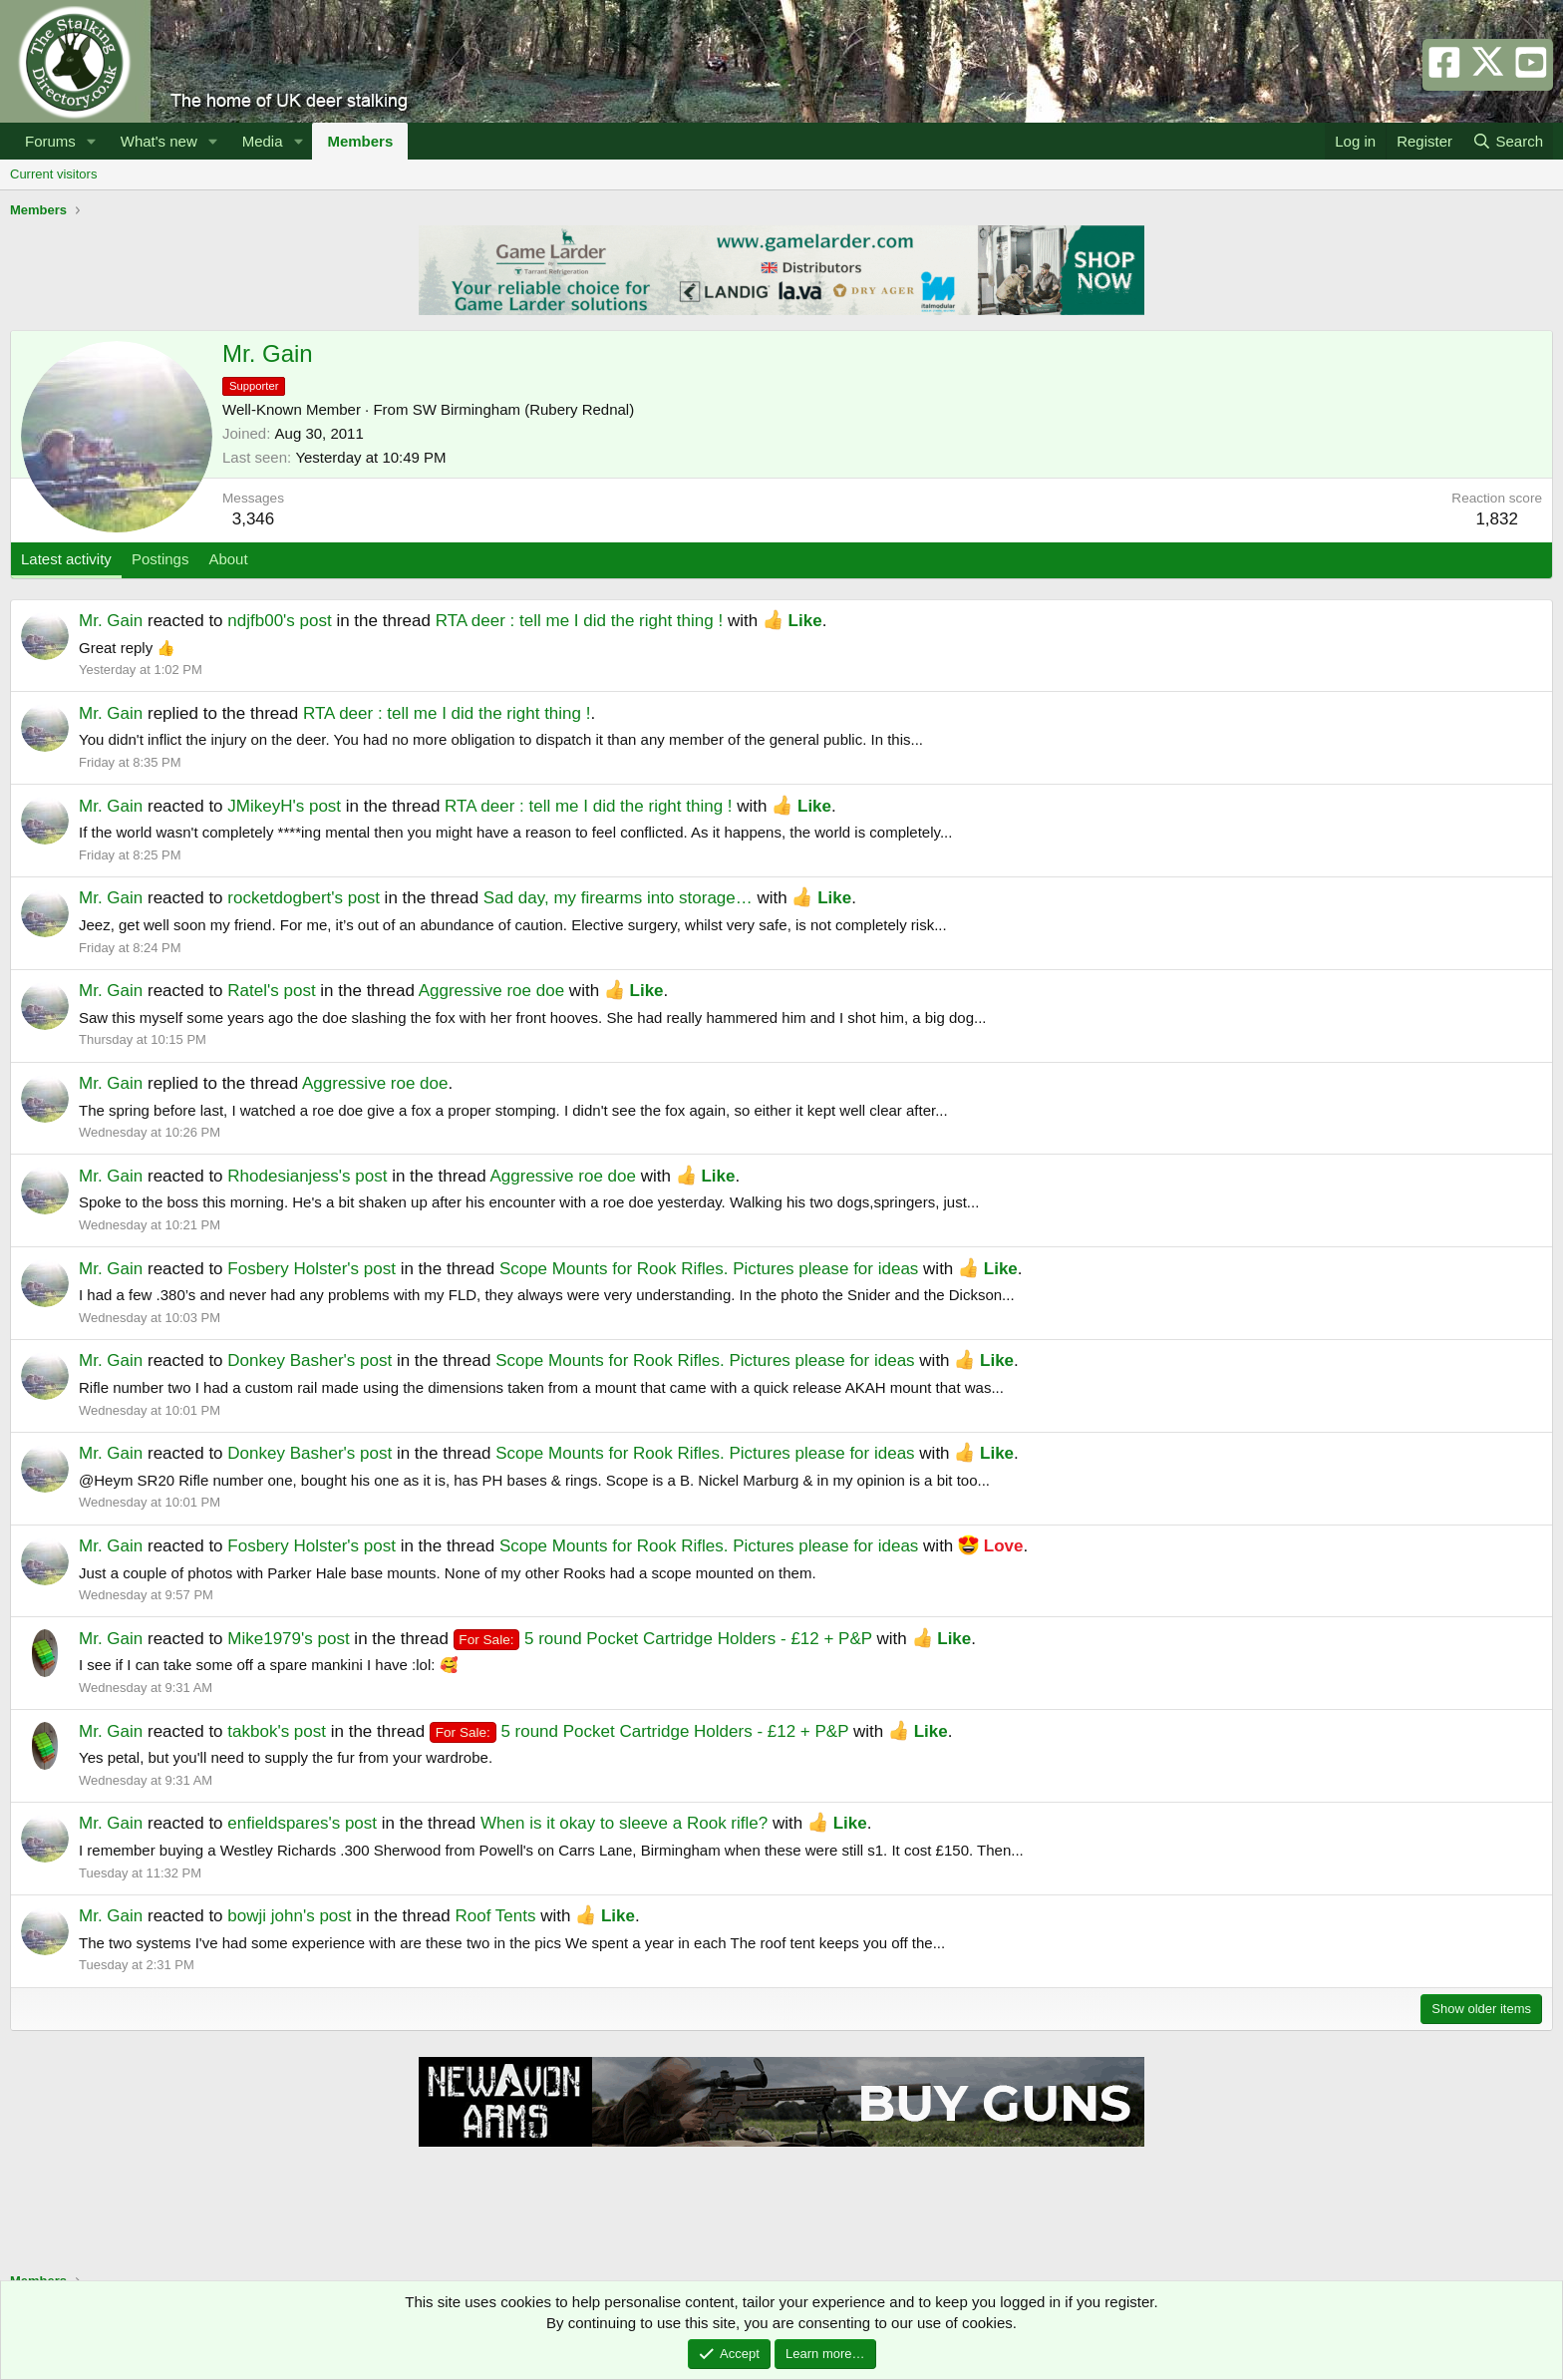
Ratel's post (271, 990)
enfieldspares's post (302, 1823)
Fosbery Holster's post (311, 1268)
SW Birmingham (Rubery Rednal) (524, 409)
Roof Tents (496, 1915)
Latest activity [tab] (66, 558)
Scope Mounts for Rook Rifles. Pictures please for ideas (708, 1268)
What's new (159, 141)
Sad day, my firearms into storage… (618, 897)
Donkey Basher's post (309, 1360)
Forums (50, 141)
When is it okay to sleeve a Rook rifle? (624, 1823)
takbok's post (276, 1731)
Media (262, 141)
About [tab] (227, 558)
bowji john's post (289, 1915)
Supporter (253, 386)
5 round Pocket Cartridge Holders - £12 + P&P (663, 1638)
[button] (92, 141)
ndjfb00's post (279, 620)
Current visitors (53, 174)
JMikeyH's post (284, 806)
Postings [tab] (160, 558)
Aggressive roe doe (491, 990)
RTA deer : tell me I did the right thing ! (580, 620)
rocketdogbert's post (303, 897)
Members (360, 141)
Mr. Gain (111, 620)
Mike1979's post (288, 1638)
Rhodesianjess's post (307, 1176)
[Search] (1507, 141)
